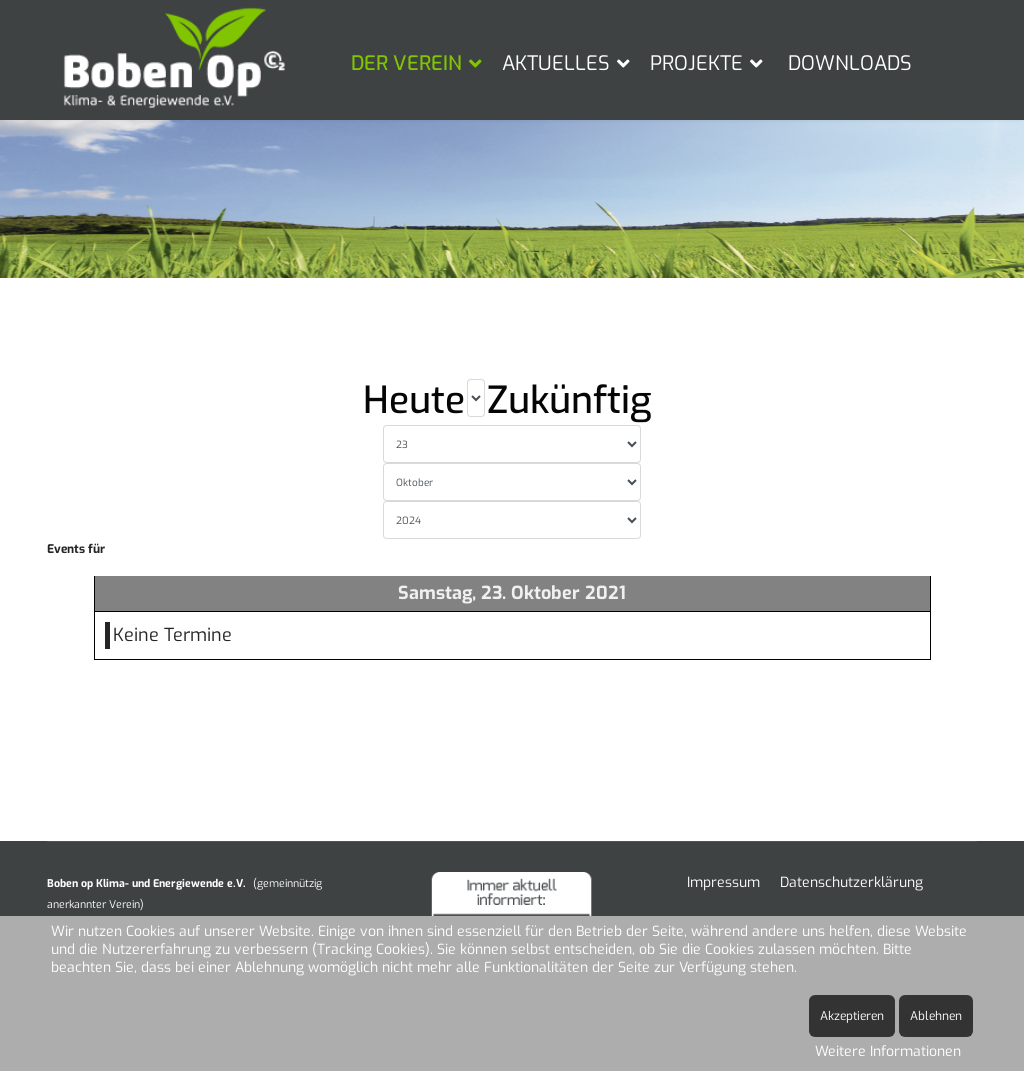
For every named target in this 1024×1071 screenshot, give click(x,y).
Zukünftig (569, 400)
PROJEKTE (696, 63)
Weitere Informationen (888, 1051)
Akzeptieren (852, 1016)
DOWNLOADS (850, 63)
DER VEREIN (406, 63)
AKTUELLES (556, 63)
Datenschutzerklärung (851, 882)
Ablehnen (936, 1016)
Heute (414, 400)
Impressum (723, 882)
